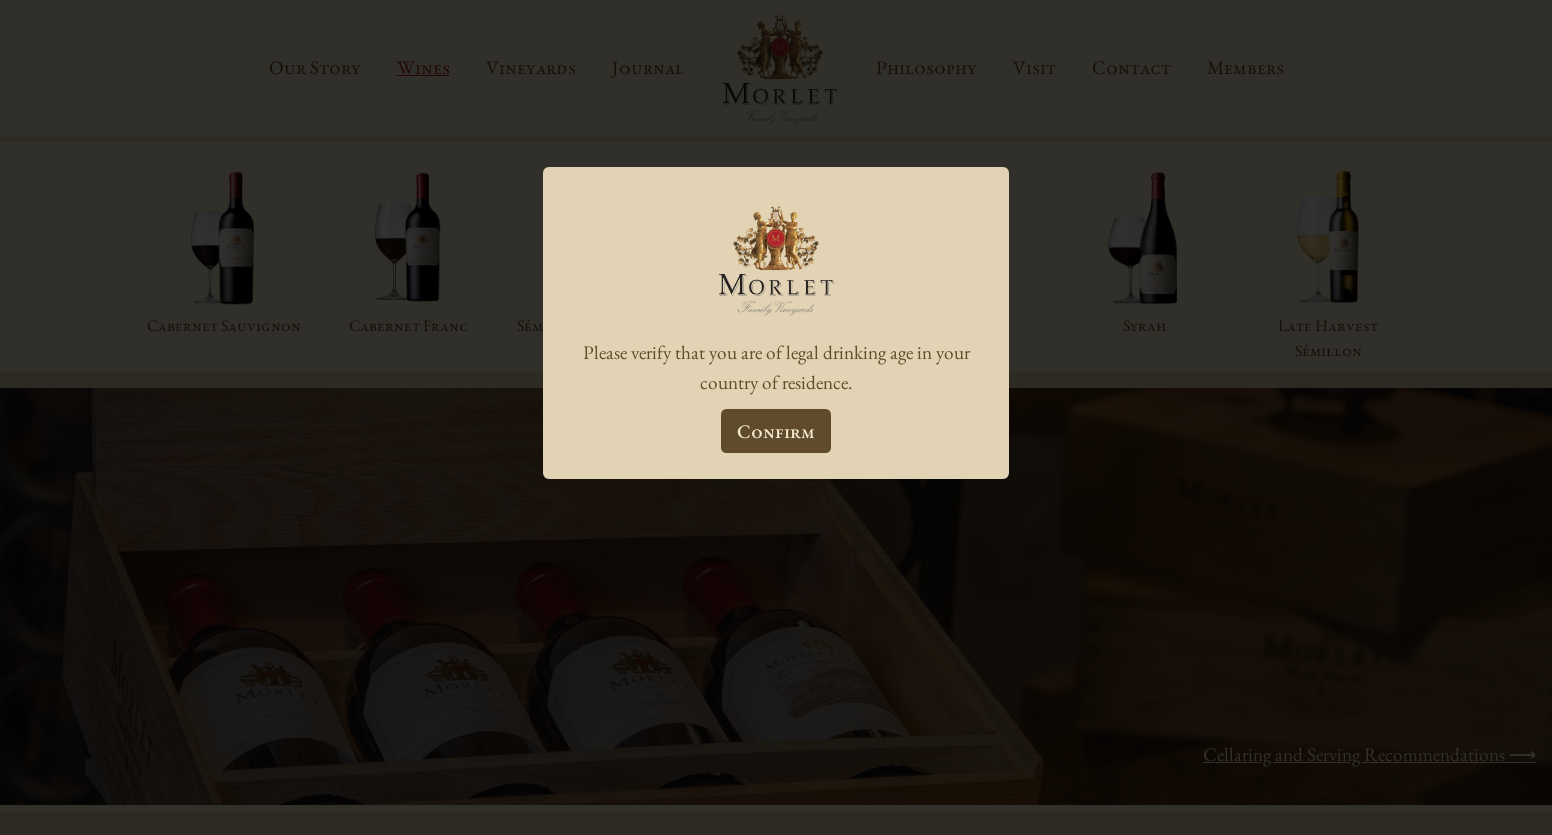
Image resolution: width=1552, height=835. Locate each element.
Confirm (776, 431)
